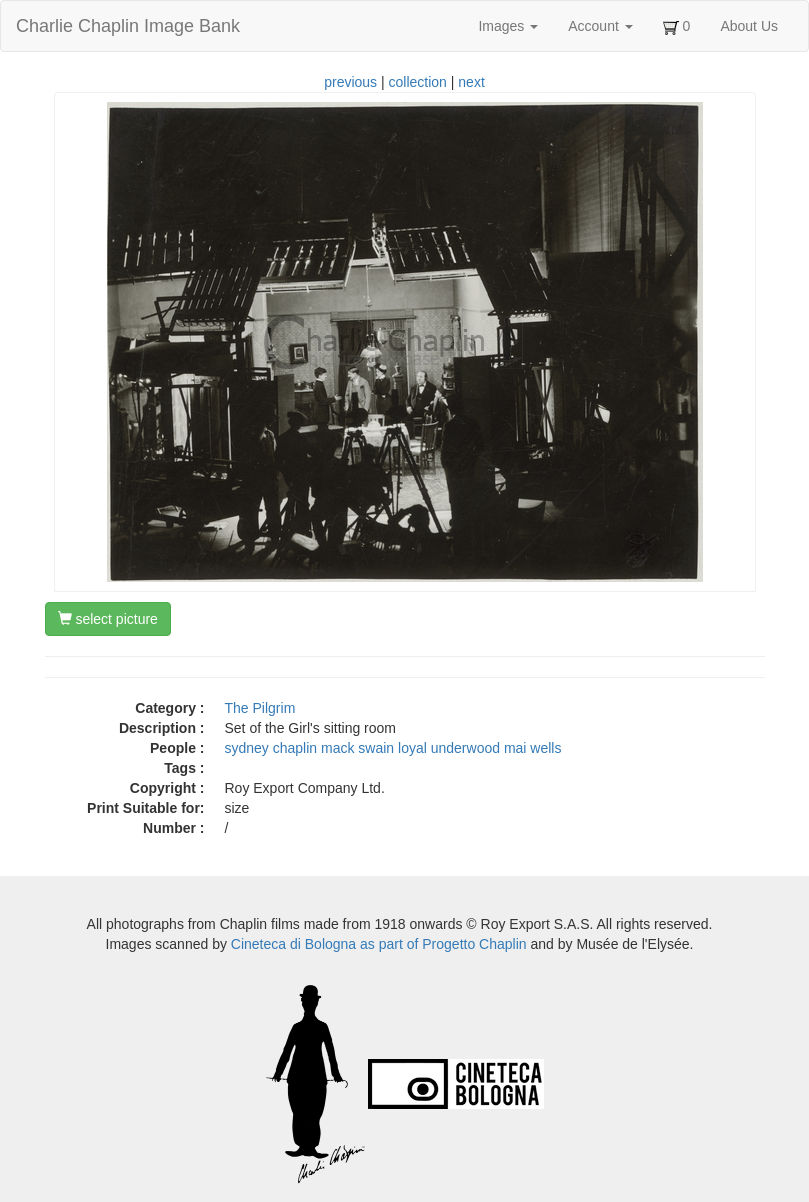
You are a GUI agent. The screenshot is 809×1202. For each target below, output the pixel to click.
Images (508, 26)
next (471, 82)
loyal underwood (449, 748)
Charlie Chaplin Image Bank (128, 26)
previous (350, 82)
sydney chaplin (271, 748)
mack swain (357, 748)
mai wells (533, 748)
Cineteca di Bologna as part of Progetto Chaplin (379, 944)
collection (418, 82)
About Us (749, 26)
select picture (108, 619)
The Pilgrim (260, 708)
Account (600, 26)
